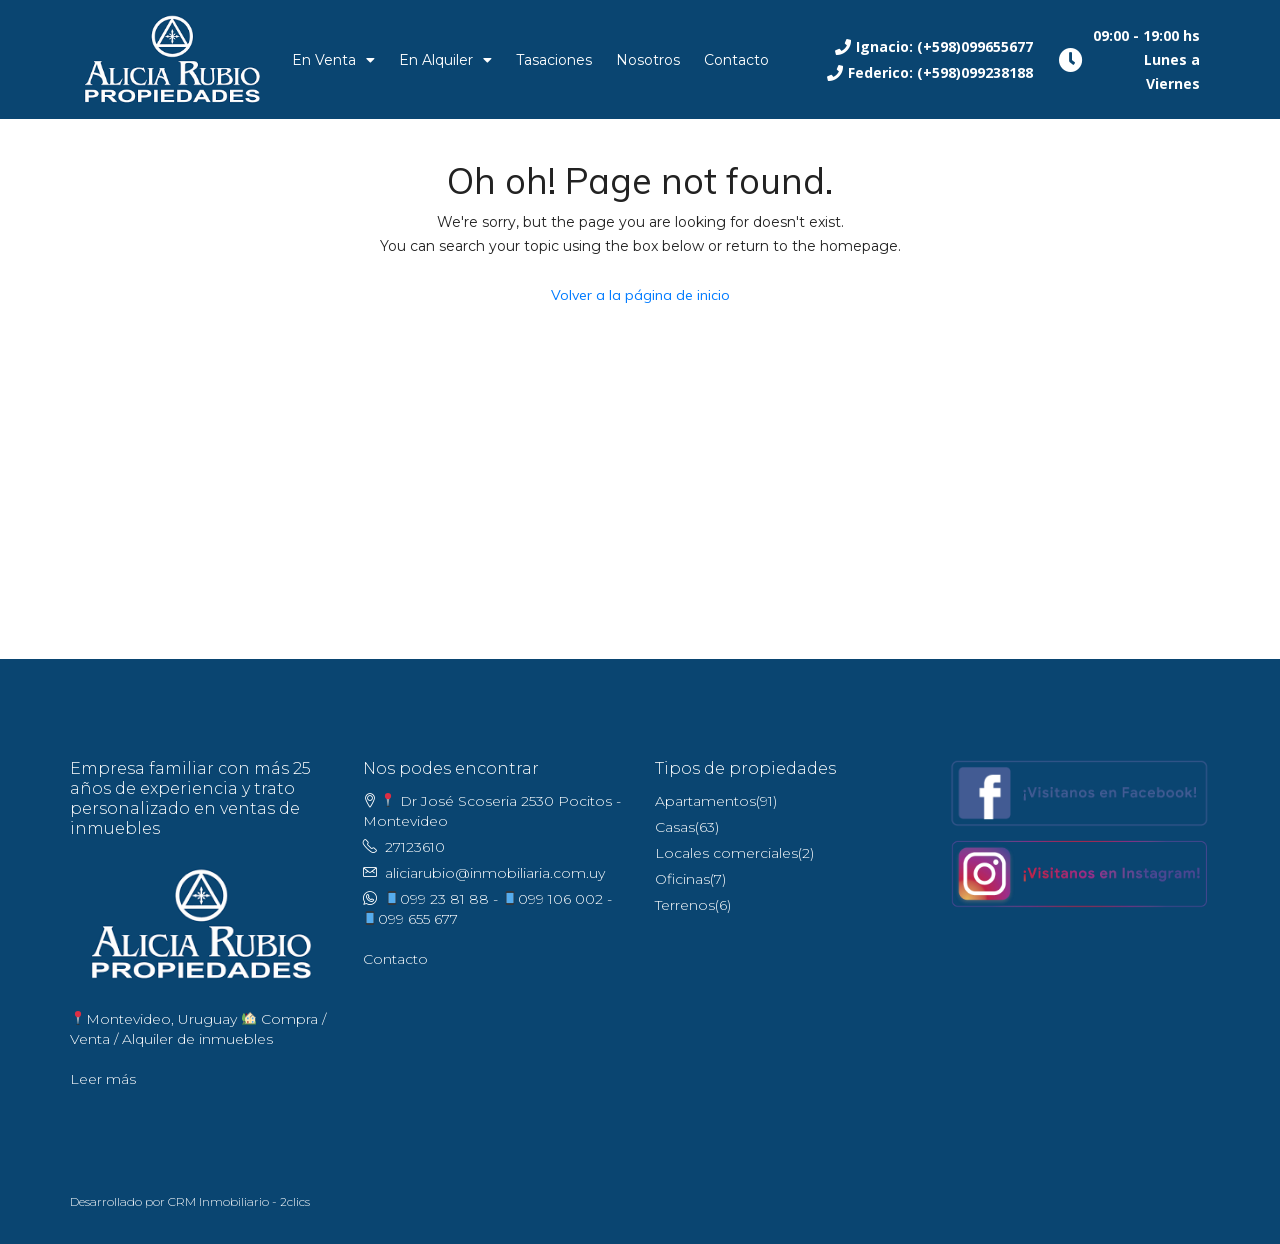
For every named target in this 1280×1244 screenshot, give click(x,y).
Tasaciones (554, 60)
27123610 (415, 847)
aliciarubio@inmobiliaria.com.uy (495, 873)
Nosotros (648, 60)
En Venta (333, 60)
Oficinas (682, 879)
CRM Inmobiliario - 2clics (239, 1201)
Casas (675, 827)
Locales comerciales (726, 853)
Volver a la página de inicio (640, 295)
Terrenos (685, 905)
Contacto (736, 60)
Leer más (103, 1079)
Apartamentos (705, 801)
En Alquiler (445, 60)
